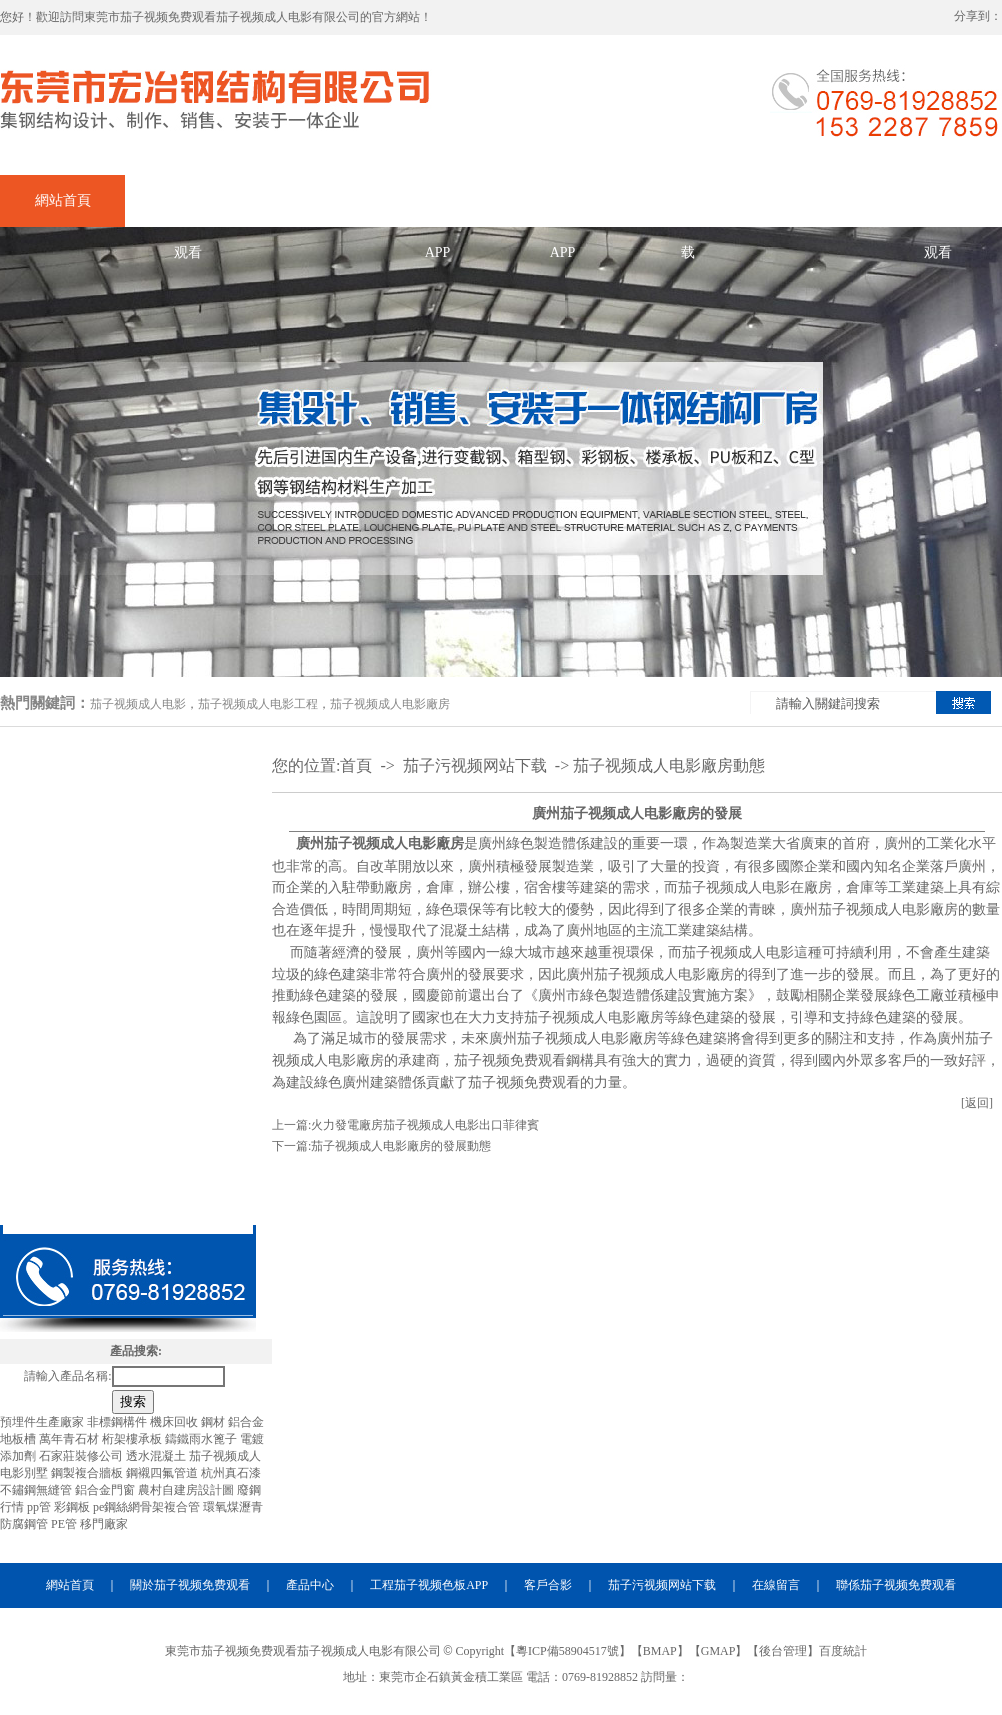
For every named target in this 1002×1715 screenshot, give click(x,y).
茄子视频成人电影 (138, 704)
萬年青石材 (70, 1439)
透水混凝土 (157, 1456)
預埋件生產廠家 (43, 1422)
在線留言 (813, 200)
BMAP (660, 1651)
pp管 (40, 1507)
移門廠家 (104, 1524)
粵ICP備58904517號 (567, 1651)
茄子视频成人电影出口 (128, 906)
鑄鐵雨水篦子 (202, 1439)
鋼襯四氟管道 (163, 1473)
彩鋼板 (73, 1507)
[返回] (977, 1103)
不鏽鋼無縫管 (37, 1490)
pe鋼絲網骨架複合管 (148, 1507)
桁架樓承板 (133, 1439)
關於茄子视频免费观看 (188, 210)
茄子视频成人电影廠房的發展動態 (401, 1146)
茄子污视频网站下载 (688, 210)
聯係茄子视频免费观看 (938, 210)
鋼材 (214, 1422)
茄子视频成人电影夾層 (128, 1080)
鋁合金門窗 (106, 1490)
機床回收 (175, 1422)
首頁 (356, 765)
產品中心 (313, 200)
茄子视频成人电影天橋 (128, 1138)
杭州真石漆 (231, 1473)
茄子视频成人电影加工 (128, 848)
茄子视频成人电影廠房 (390, 704)
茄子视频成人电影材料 (128, 1196)
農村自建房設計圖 (187, 1490)
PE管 (65, 1524)
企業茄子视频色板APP (438, 210)
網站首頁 (63, 200)
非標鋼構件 (118, 1422)
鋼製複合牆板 (88, 1473)
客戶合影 (548, 1585)
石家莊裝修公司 (82, 1456)
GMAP (718, 1651)
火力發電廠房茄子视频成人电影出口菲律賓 (425, 1125)
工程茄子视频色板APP (429, 1585)
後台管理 (783, 1651)
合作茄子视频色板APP (563, 210)
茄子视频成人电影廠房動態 (669, 765)
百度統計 (843, 1651)
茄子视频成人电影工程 (258, 704)
